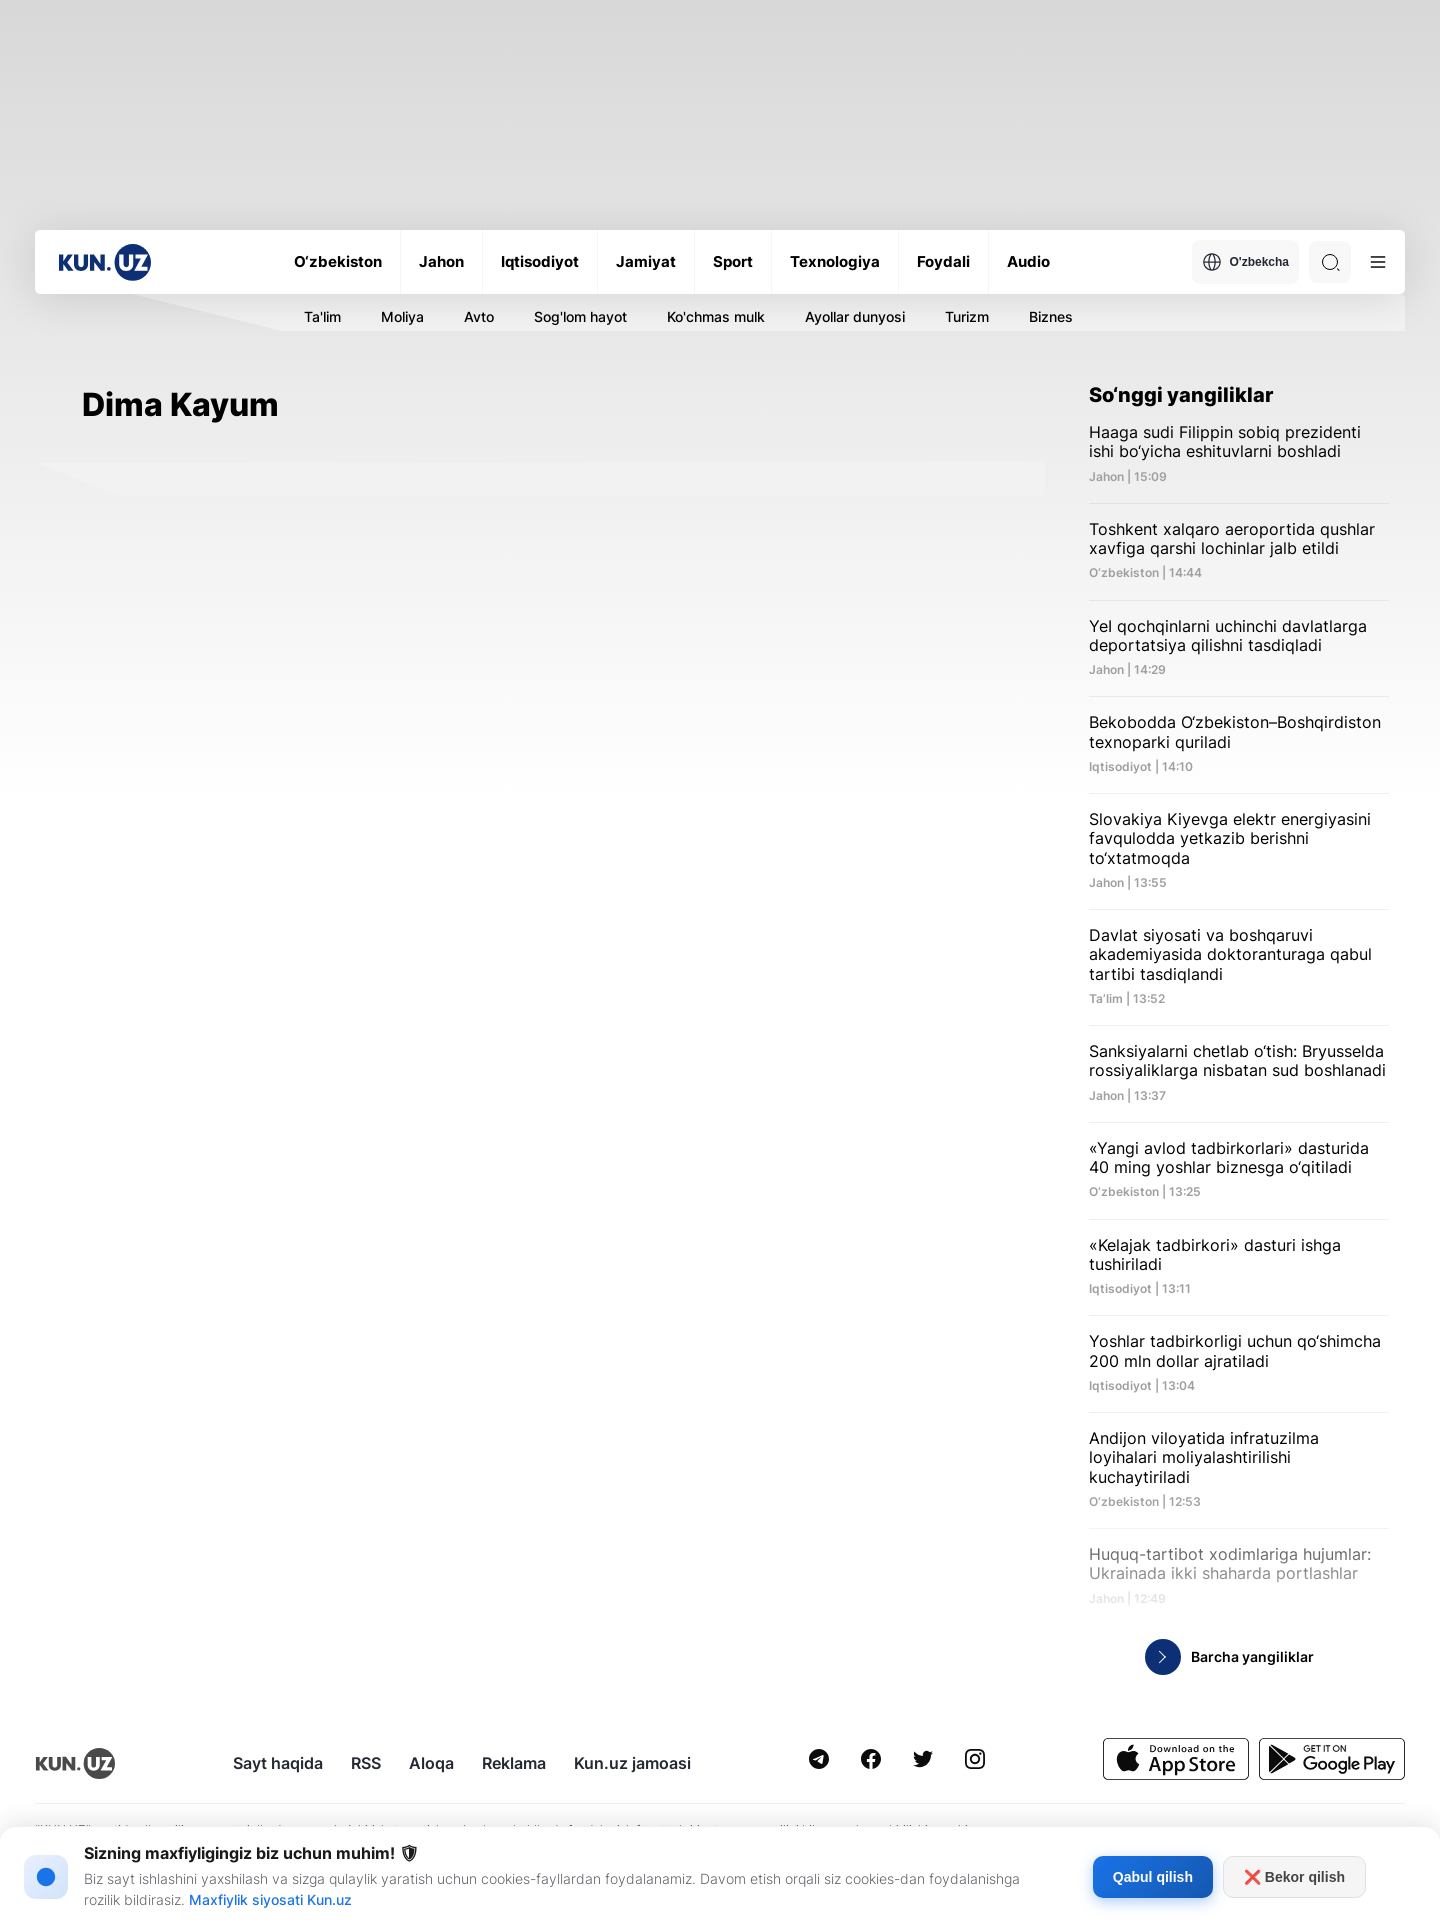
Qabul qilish (1153, 1877)
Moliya (402, 316)
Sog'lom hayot (580, 316)
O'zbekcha (1245, 262)
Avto (479, 316)
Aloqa (431, 1763)
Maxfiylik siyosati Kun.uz (270, 1899)
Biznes (1051, 316)
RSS (366, 1763)
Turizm (967, 316)
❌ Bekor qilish (1294, 1877)
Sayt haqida (278, 1763)
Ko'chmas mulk (716, 316)
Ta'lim (322, 316)
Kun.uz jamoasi (632, 1763)
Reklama (514, 1763)
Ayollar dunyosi (855, 316)
